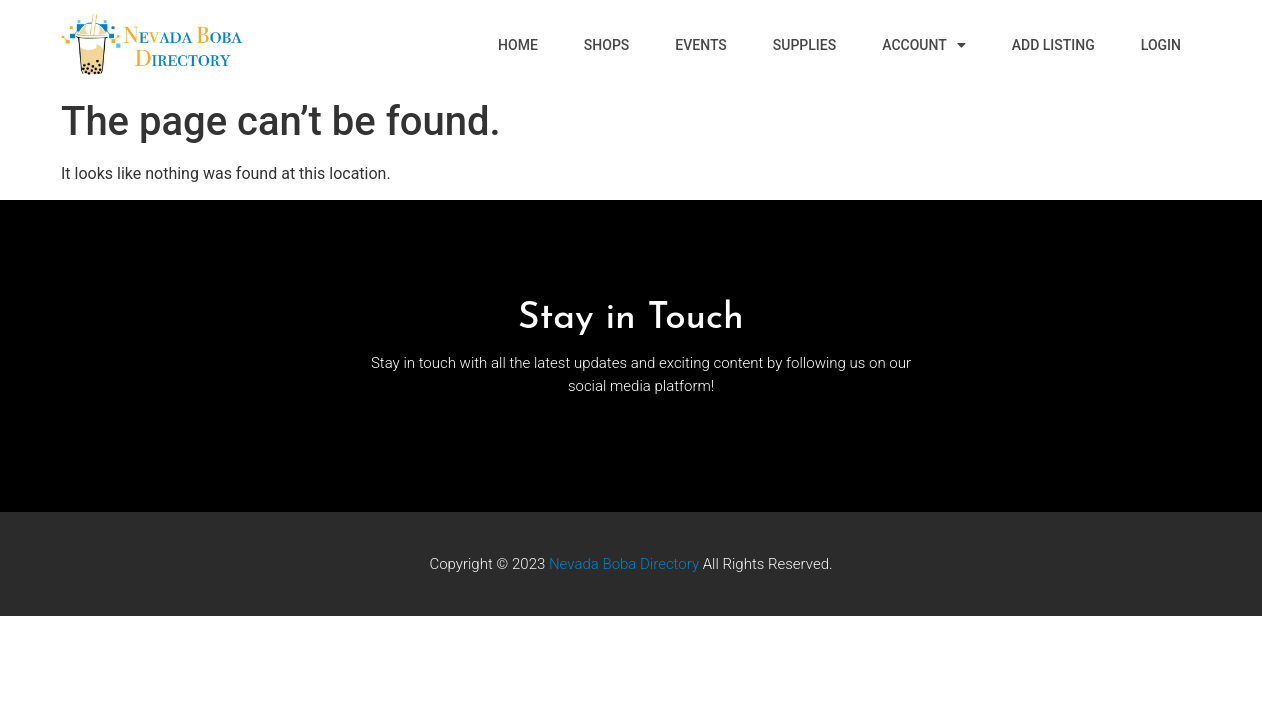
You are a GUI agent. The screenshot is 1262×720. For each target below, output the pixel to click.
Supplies (804, 45)
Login (1161, 45)
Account (924, 45)
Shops (606, 45)
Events (701, 45)
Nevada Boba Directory (624, 564)
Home (518, 45)
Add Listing (1053, 45)
